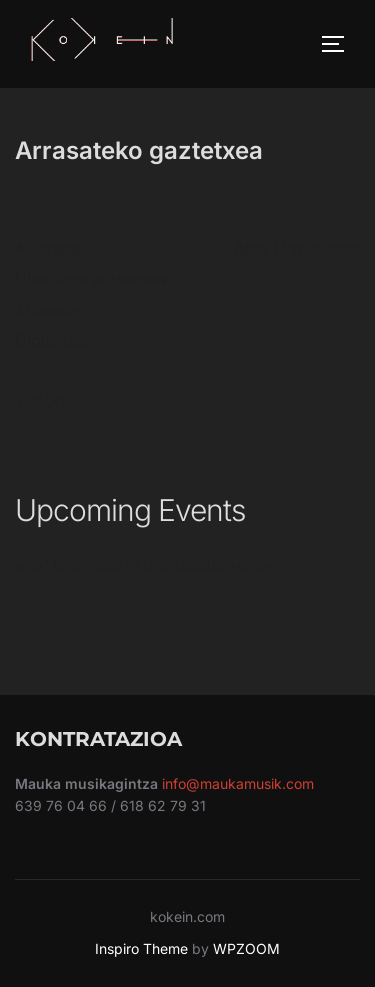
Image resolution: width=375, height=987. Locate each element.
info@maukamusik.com (238, 783)
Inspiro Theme (141, 948)
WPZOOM (246, 948)
